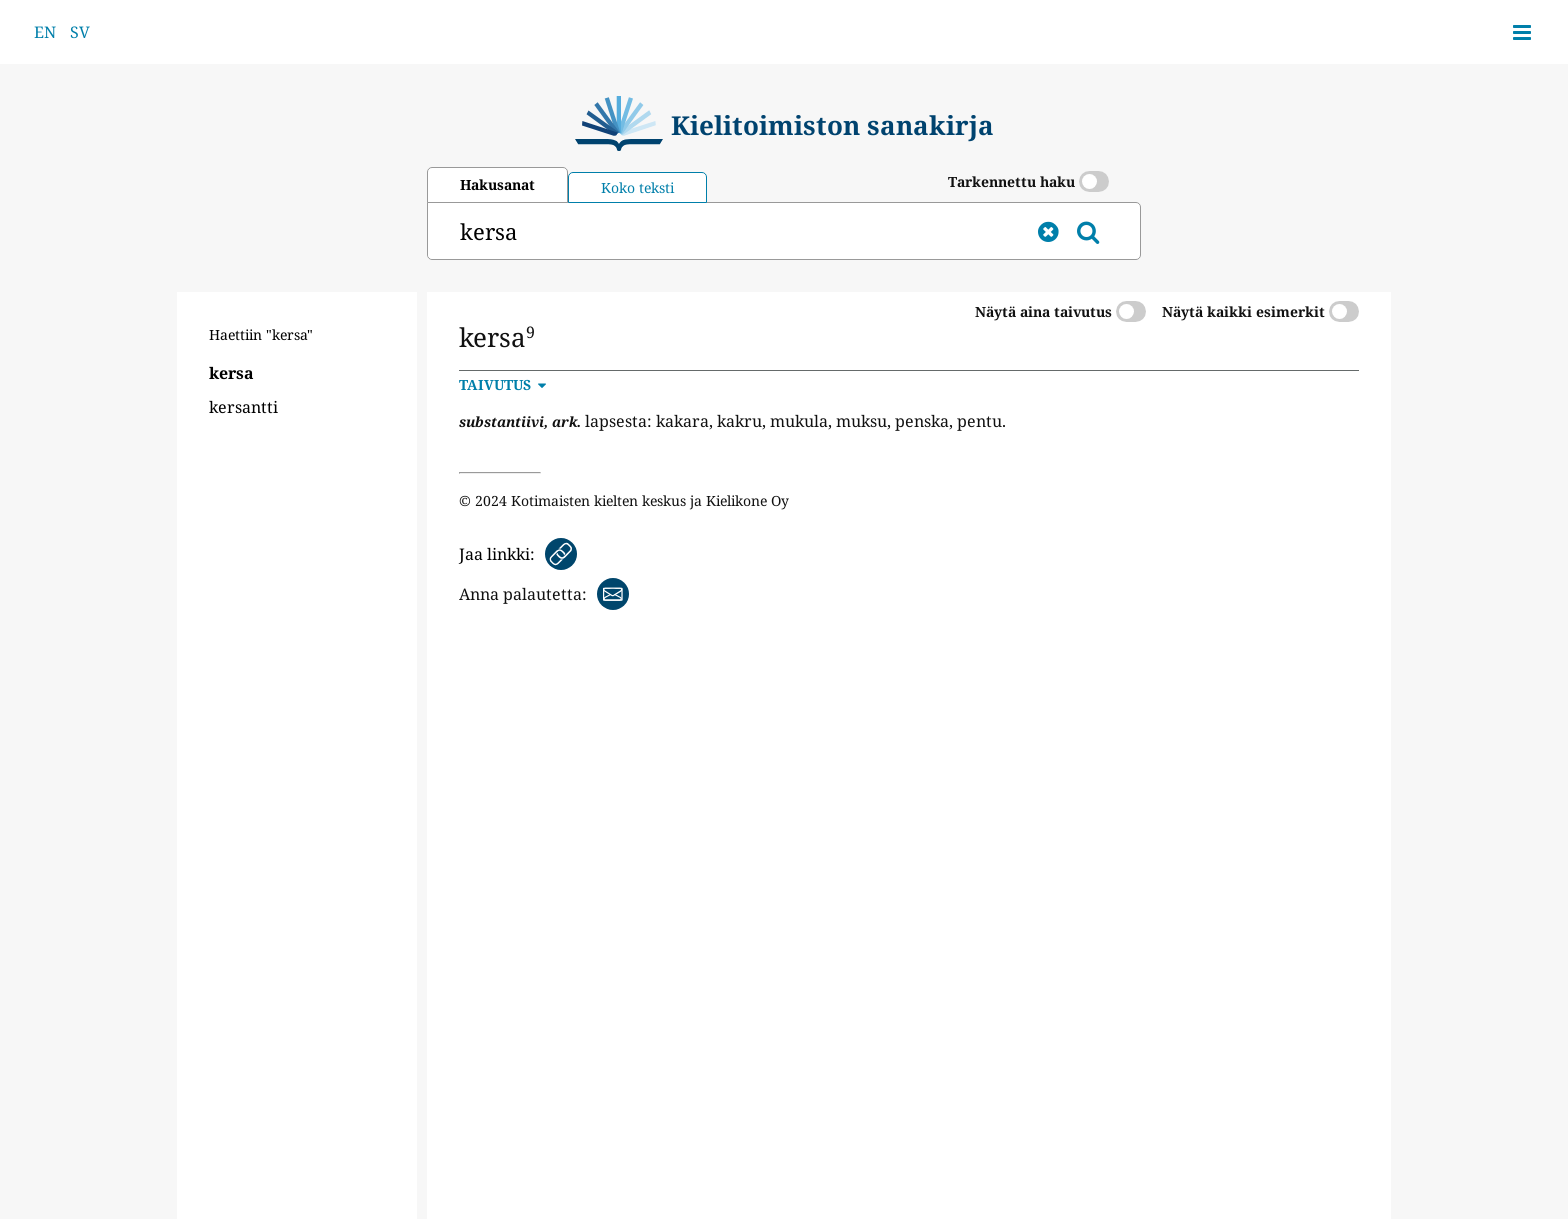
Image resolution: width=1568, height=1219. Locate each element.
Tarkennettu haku (1028, 181)
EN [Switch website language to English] (45, 32)
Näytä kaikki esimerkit (1260, 311)
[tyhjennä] (1048, 231)
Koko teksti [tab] (637, 187)
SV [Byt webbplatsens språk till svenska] (80, 32)
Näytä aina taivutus (1060, 311)
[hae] (728, 231)
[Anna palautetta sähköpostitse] (544, 594)
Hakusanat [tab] (497, 184)
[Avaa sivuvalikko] (1522, 32)
